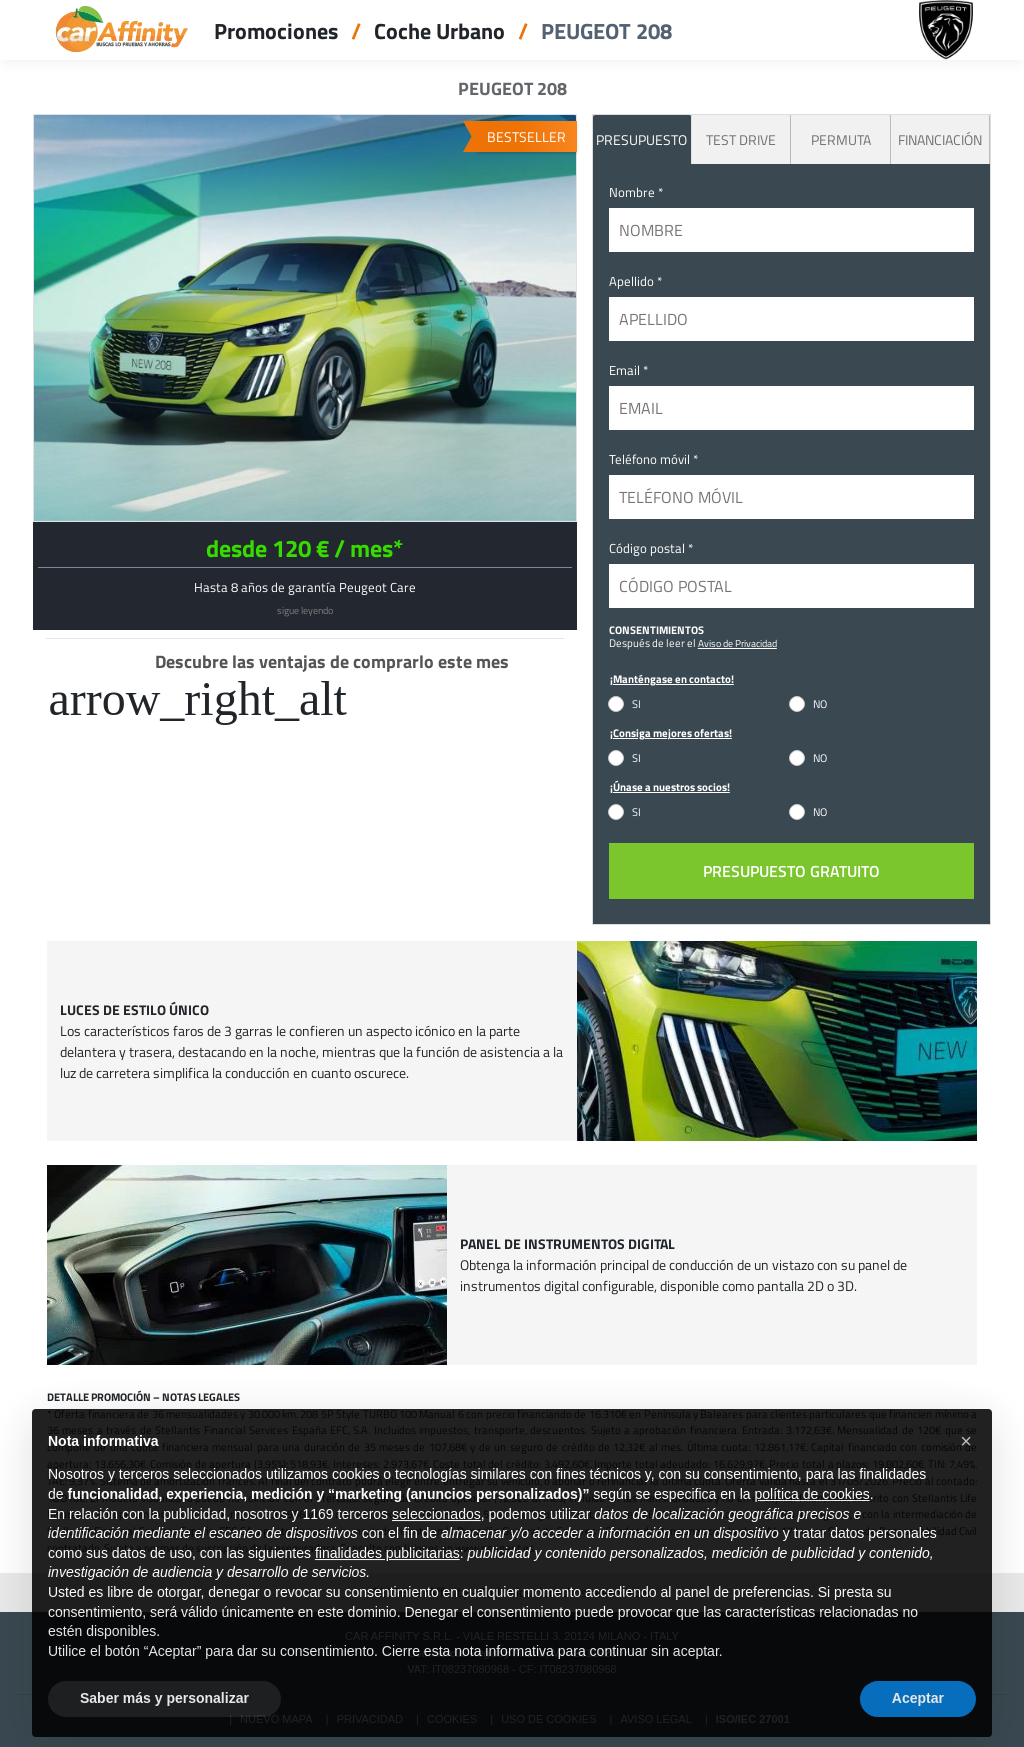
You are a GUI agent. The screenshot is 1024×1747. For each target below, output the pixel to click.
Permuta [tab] (841, 139)
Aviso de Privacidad (737, 643)
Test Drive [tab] (741, 139)
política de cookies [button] (811, 1529)
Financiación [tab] (940, 139)
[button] (966, 1476)
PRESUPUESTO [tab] (641, 139)
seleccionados (436, 1549)
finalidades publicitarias (387, 1588)
